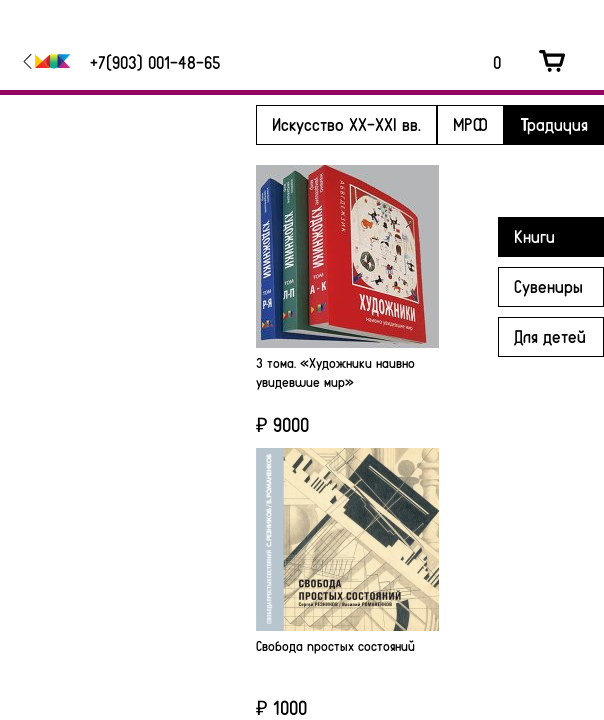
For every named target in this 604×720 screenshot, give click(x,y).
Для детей (550, 336)
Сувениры (548, 286)
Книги (534, 236)
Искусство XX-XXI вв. (346, 124)
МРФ (470, 124)
